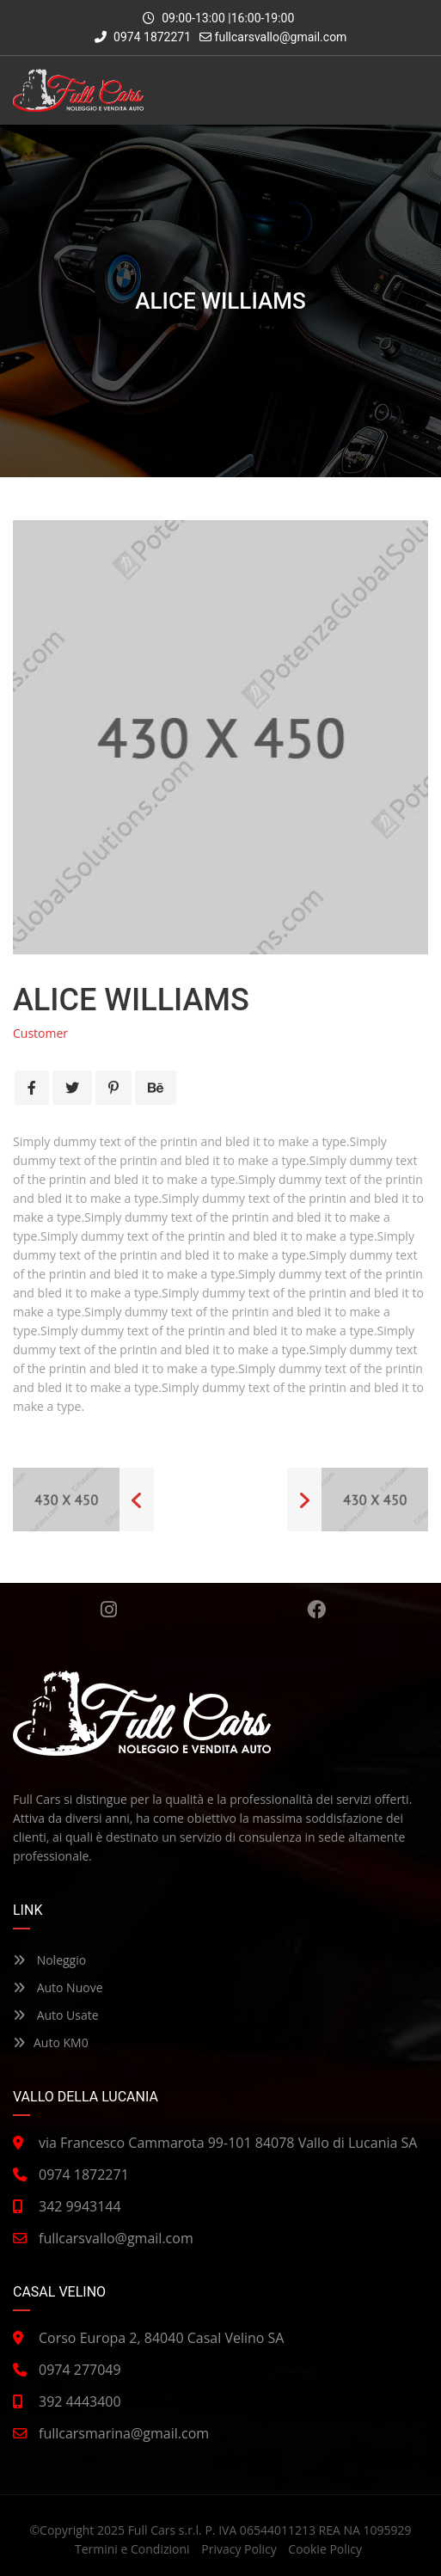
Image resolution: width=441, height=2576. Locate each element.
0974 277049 (80, 2369)
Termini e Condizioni (132, 2549)
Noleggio (49, 1960)
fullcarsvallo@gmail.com (281, 37)
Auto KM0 (51, 2042)
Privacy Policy (238, 2549)
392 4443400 (80, 2401)
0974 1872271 (143, 37)
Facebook (316, 1609)
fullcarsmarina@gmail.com (124, 2433)
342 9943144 (80, 2206)
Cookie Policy (325, 2549)
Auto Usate (56, 2015)
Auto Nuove (58, 1987)
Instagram (109, 1609)
